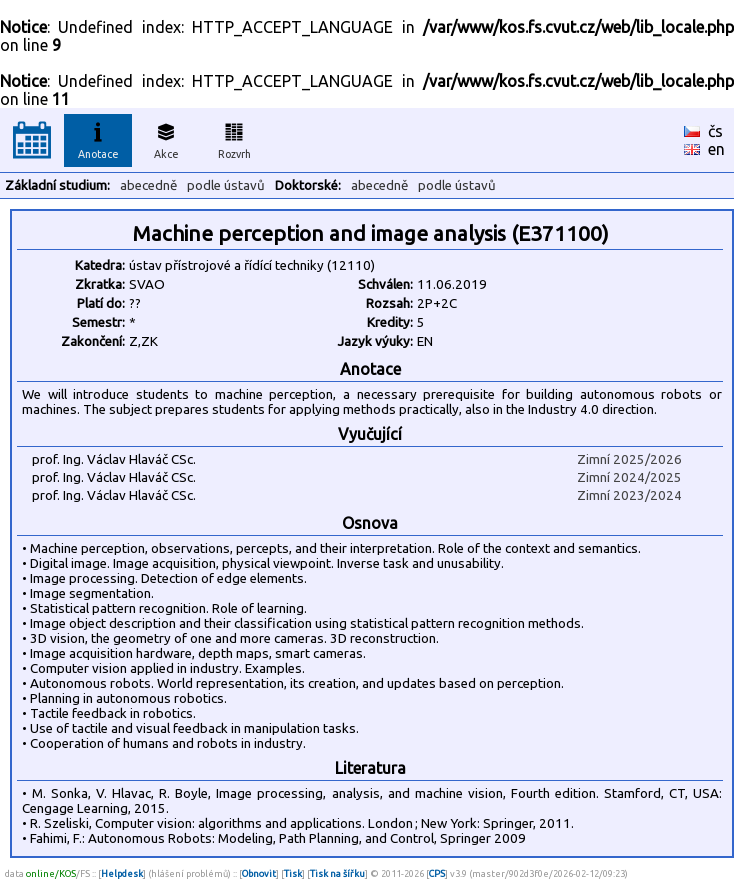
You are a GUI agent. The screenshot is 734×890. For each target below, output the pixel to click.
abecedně (148, 185)
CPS (437, 873)
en (716, 149)
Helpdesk (122, 873)
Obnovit (259, 873)
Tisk (293, 873)
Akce (166, 138)
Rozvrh (234, 138)
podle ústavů (226, 185)
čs (715, 131)
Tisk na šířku (337, 873)
